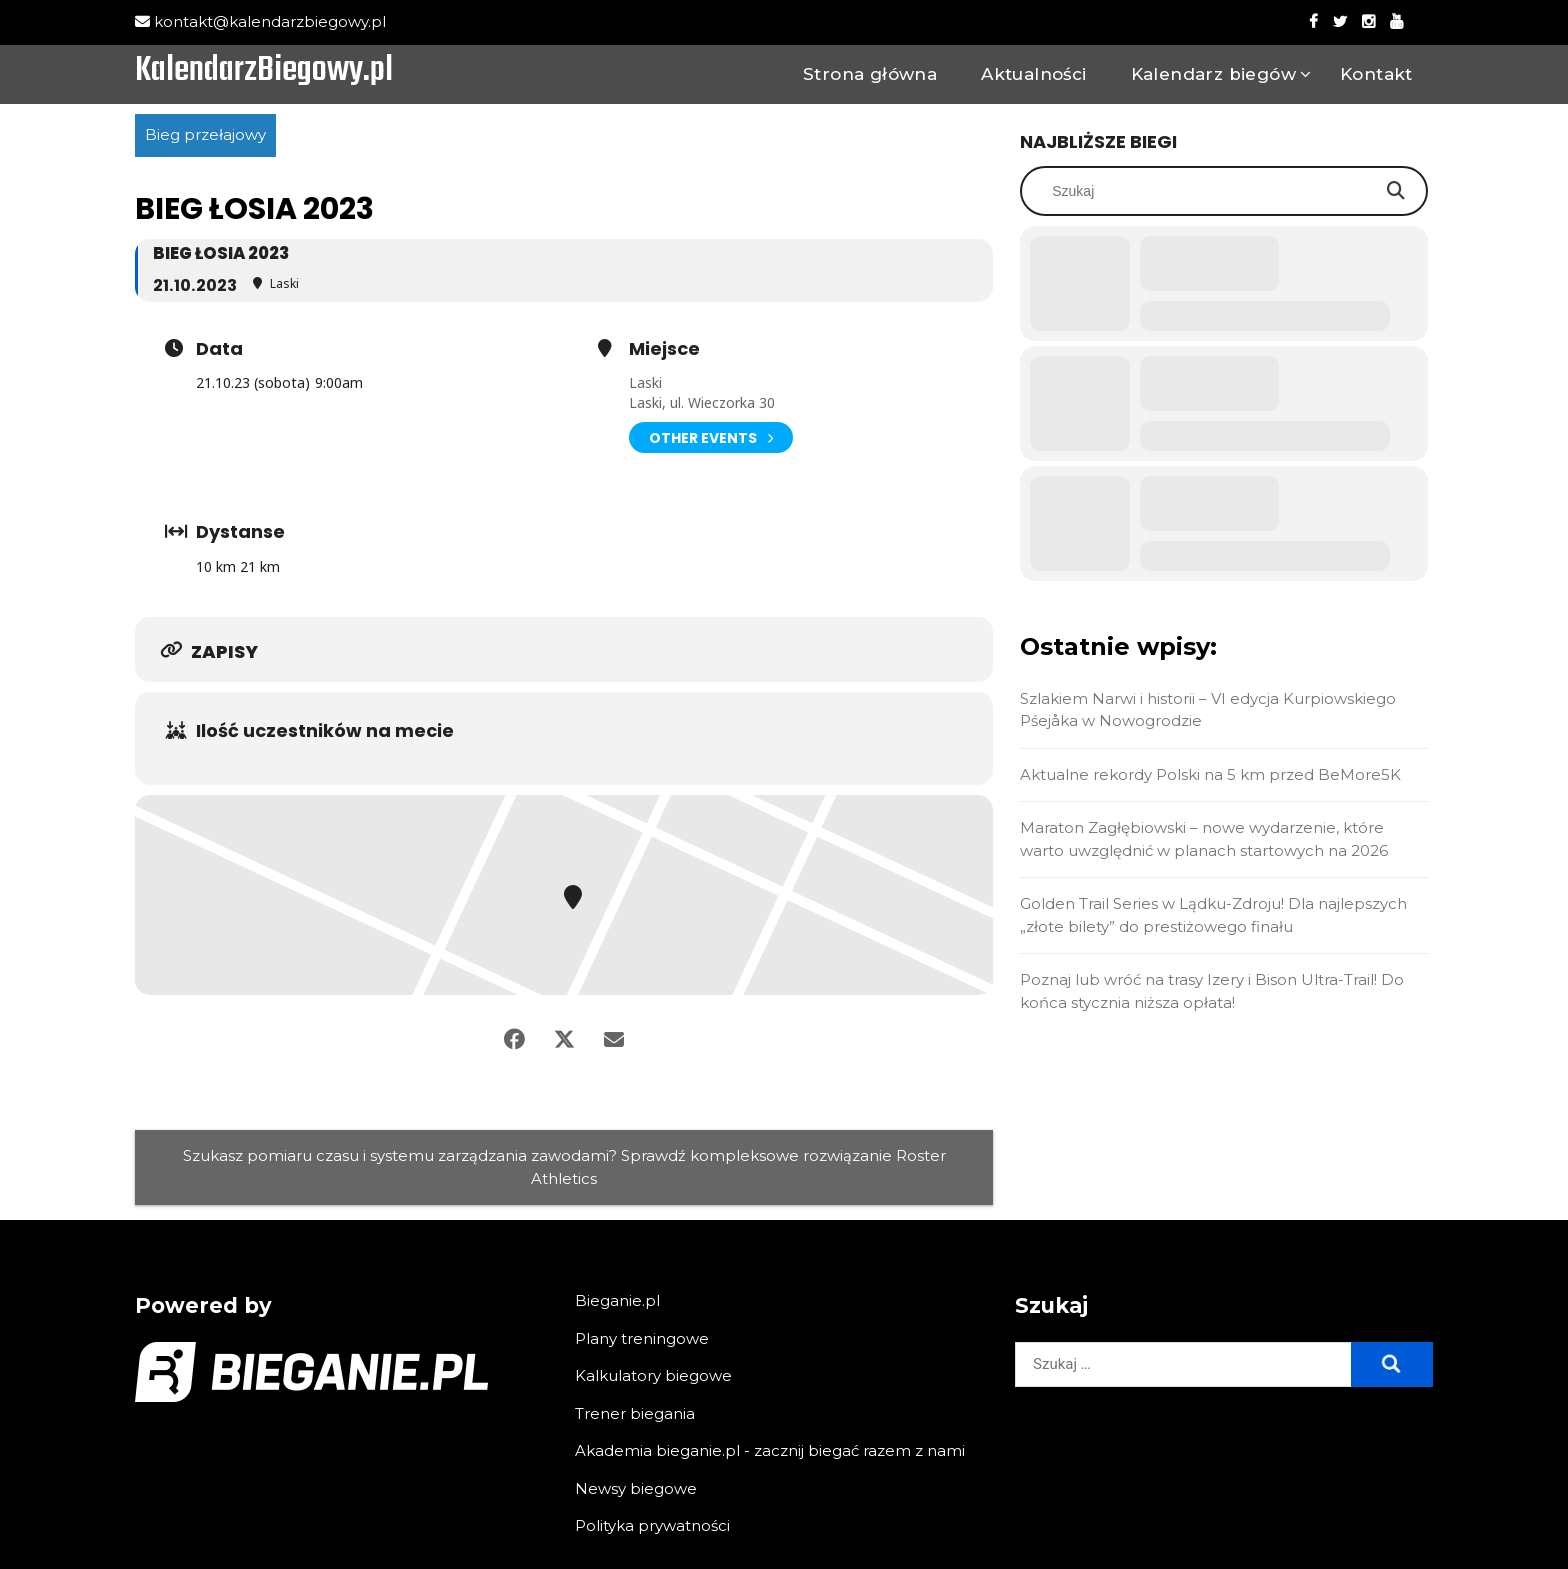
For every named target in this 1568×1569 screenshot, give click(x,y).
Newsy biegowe (636, 1488)
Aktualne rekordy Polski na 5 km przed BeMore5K (1210, 774)
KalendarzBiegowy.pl (264, 72)
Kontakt (1376, 74)
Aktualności (1033, 74)
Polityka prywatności (652, 1525)
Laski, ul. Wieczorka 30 (702, 402)
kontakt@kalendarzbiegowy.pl (260, 21)
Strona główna (870, 74)
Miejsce (664, 349)
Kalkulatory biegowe (653, 1375)
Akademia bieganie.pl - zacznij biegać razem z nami (770, 1450)
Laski (645, 382)
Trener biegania (635, 1413)
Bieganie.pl (617, 1300)
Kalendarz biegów (1213, 74)
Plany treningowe (642, 1338)
